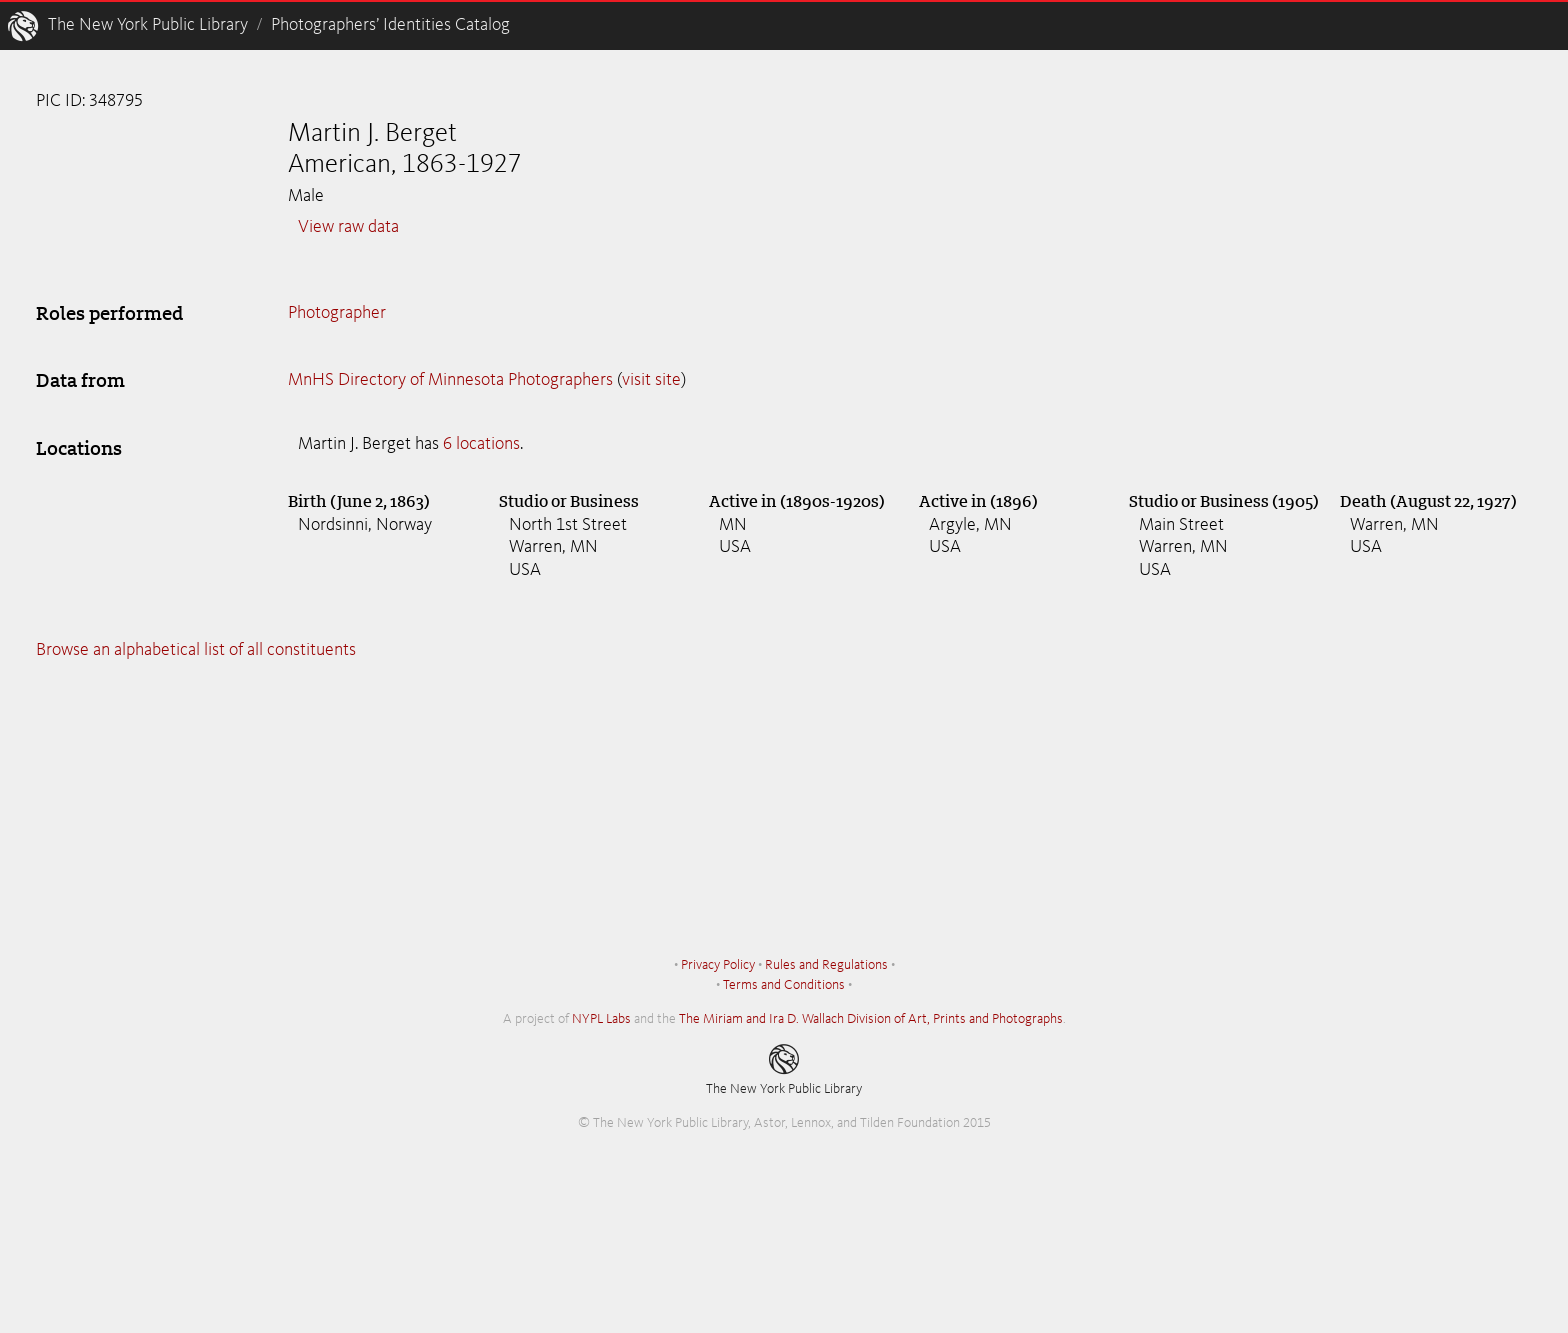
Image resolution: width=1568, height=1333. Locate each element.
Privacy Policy (718, 965)
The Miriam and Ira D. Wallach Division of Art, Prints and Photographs (871, 1019)
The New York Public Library (148, 25)
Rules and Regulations (826, 965)
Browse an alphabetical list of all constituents (196, 650)
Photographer (337, 313)
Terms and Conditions (784, 985)
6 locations (481, 444)
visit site (651, 380)
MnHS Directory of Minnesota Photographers (450, 380)
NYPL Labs (601, 1019)
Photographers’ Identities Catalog (390, 25)
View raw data (348, 227)
